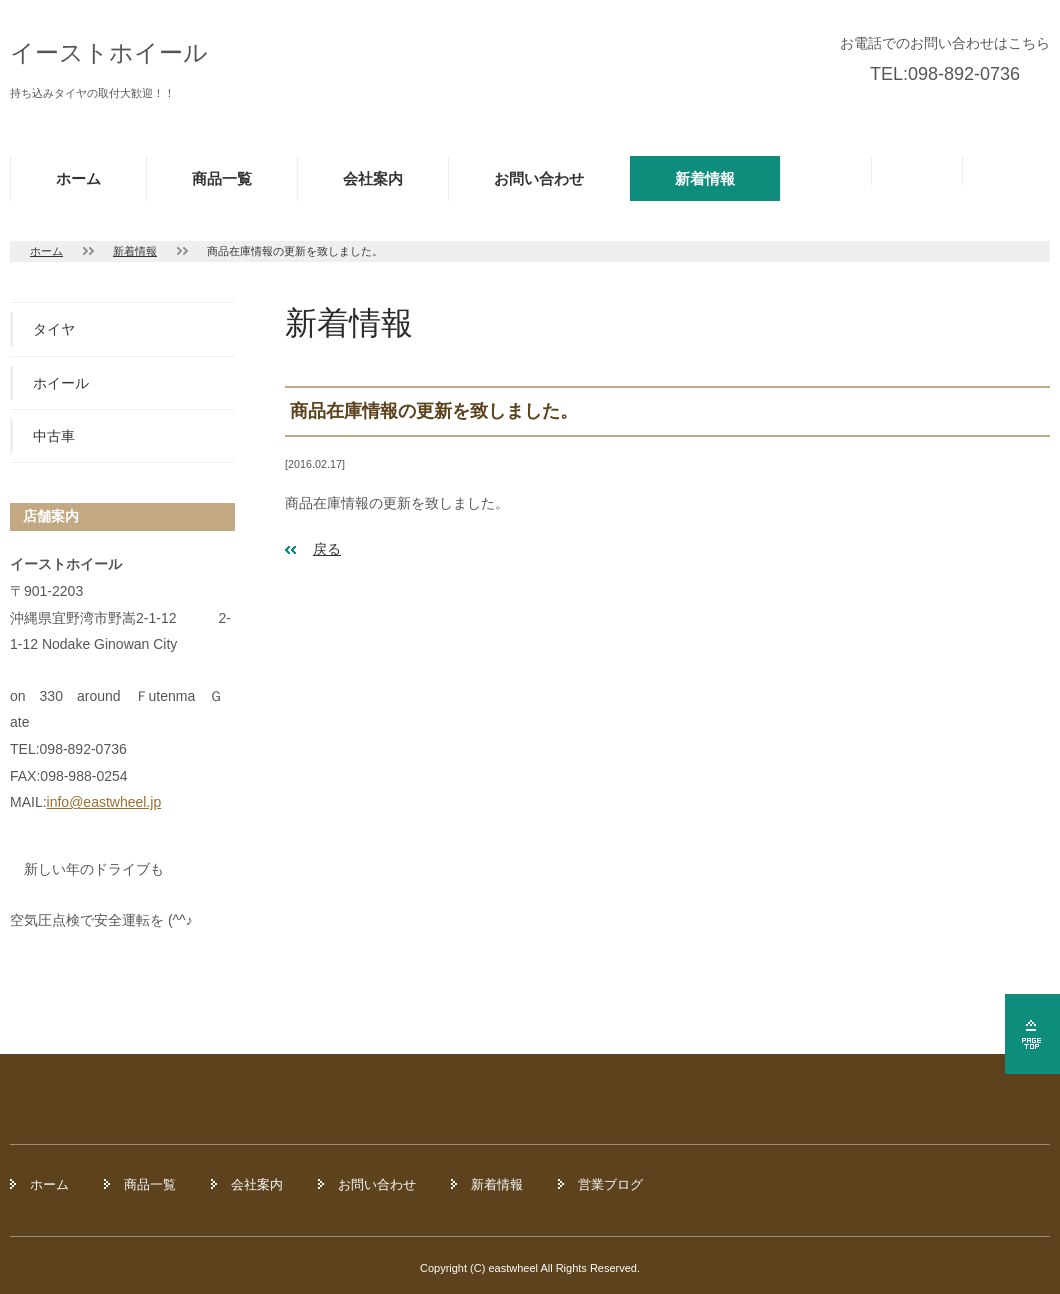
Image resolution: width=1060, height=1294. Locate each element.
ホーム (78, 178)
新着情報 (705, 178)
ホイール (61, 383)
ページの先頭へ (1032, 1034)
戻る (327, 549)
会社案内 (373, 178)
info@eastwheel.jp (104, 802)
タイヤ (54, 329)
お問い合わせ (539, 178)
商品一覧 (222, 178)
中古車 (54, 436)
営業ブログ (610, 1184)
